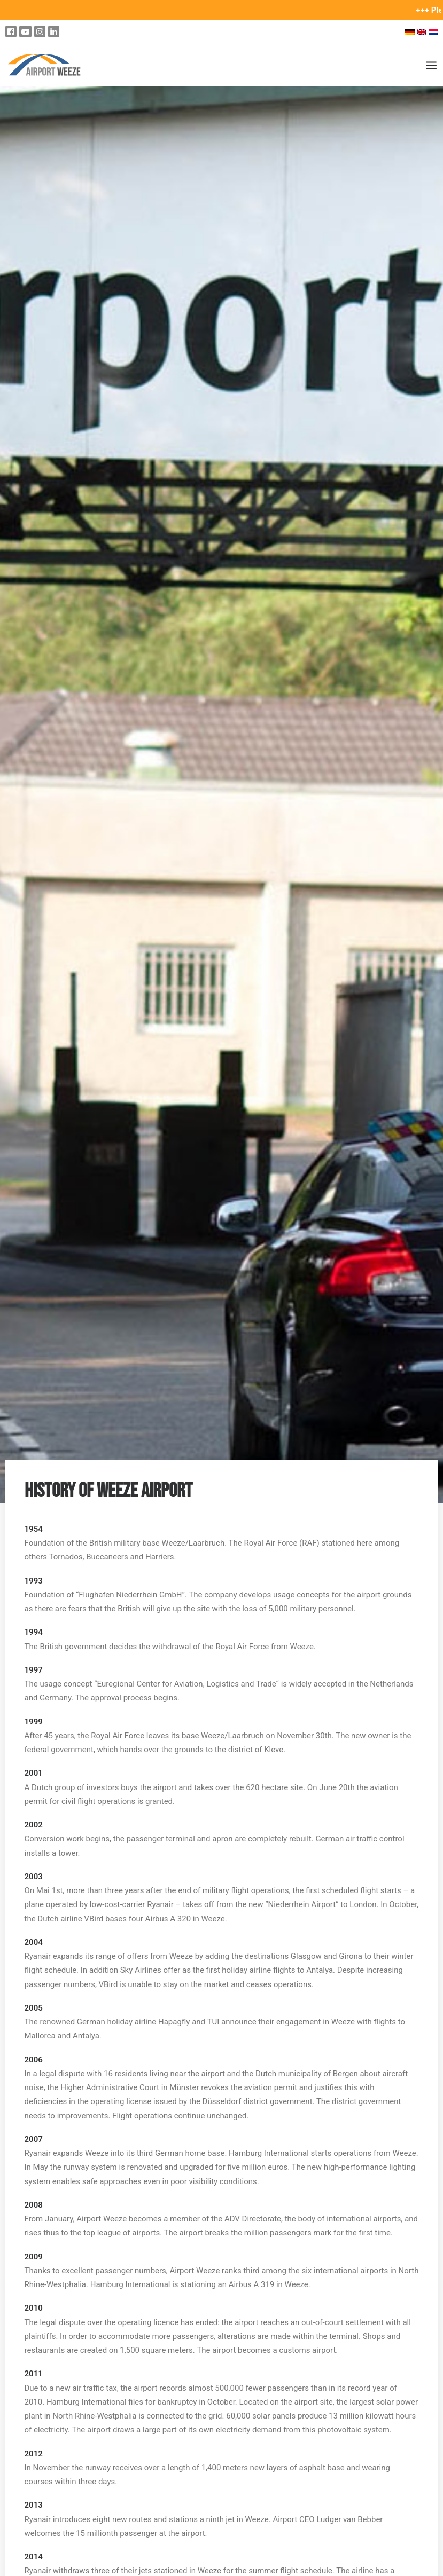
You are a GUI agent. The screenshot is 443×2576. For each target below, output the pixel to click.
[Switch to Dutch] (435, 32)
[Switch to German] (410, 32)
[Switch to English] (422, 32)
